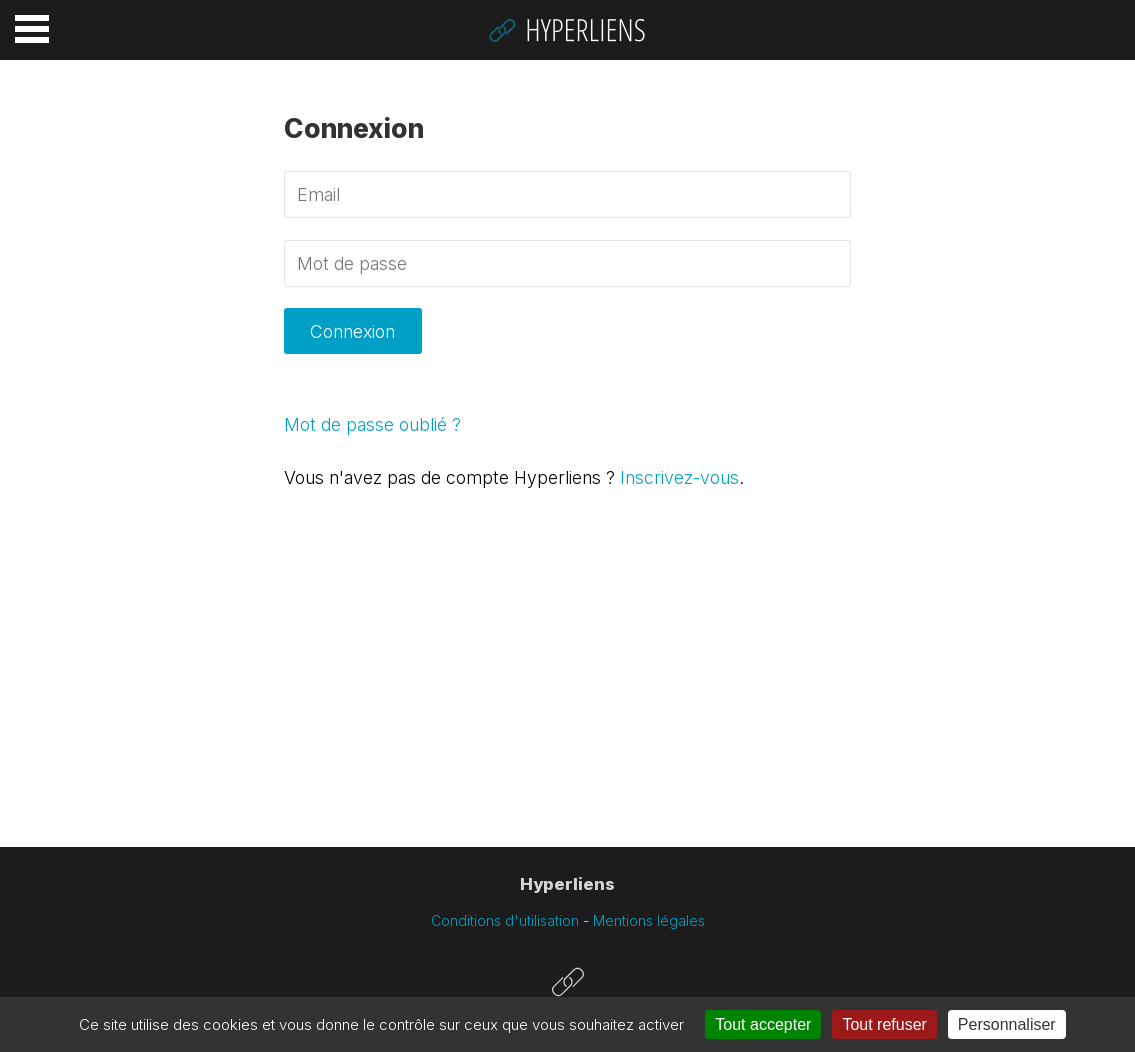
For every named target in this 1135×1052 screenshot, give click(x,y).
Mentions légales (649, 920)
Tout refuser (884, 1024)
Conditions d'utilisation (505, 920)
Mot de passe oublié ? (372, 424)
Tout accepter (763, 1024)
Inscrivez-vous (679, 477)
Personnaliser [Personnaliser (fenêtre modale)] (1007, 1024)
